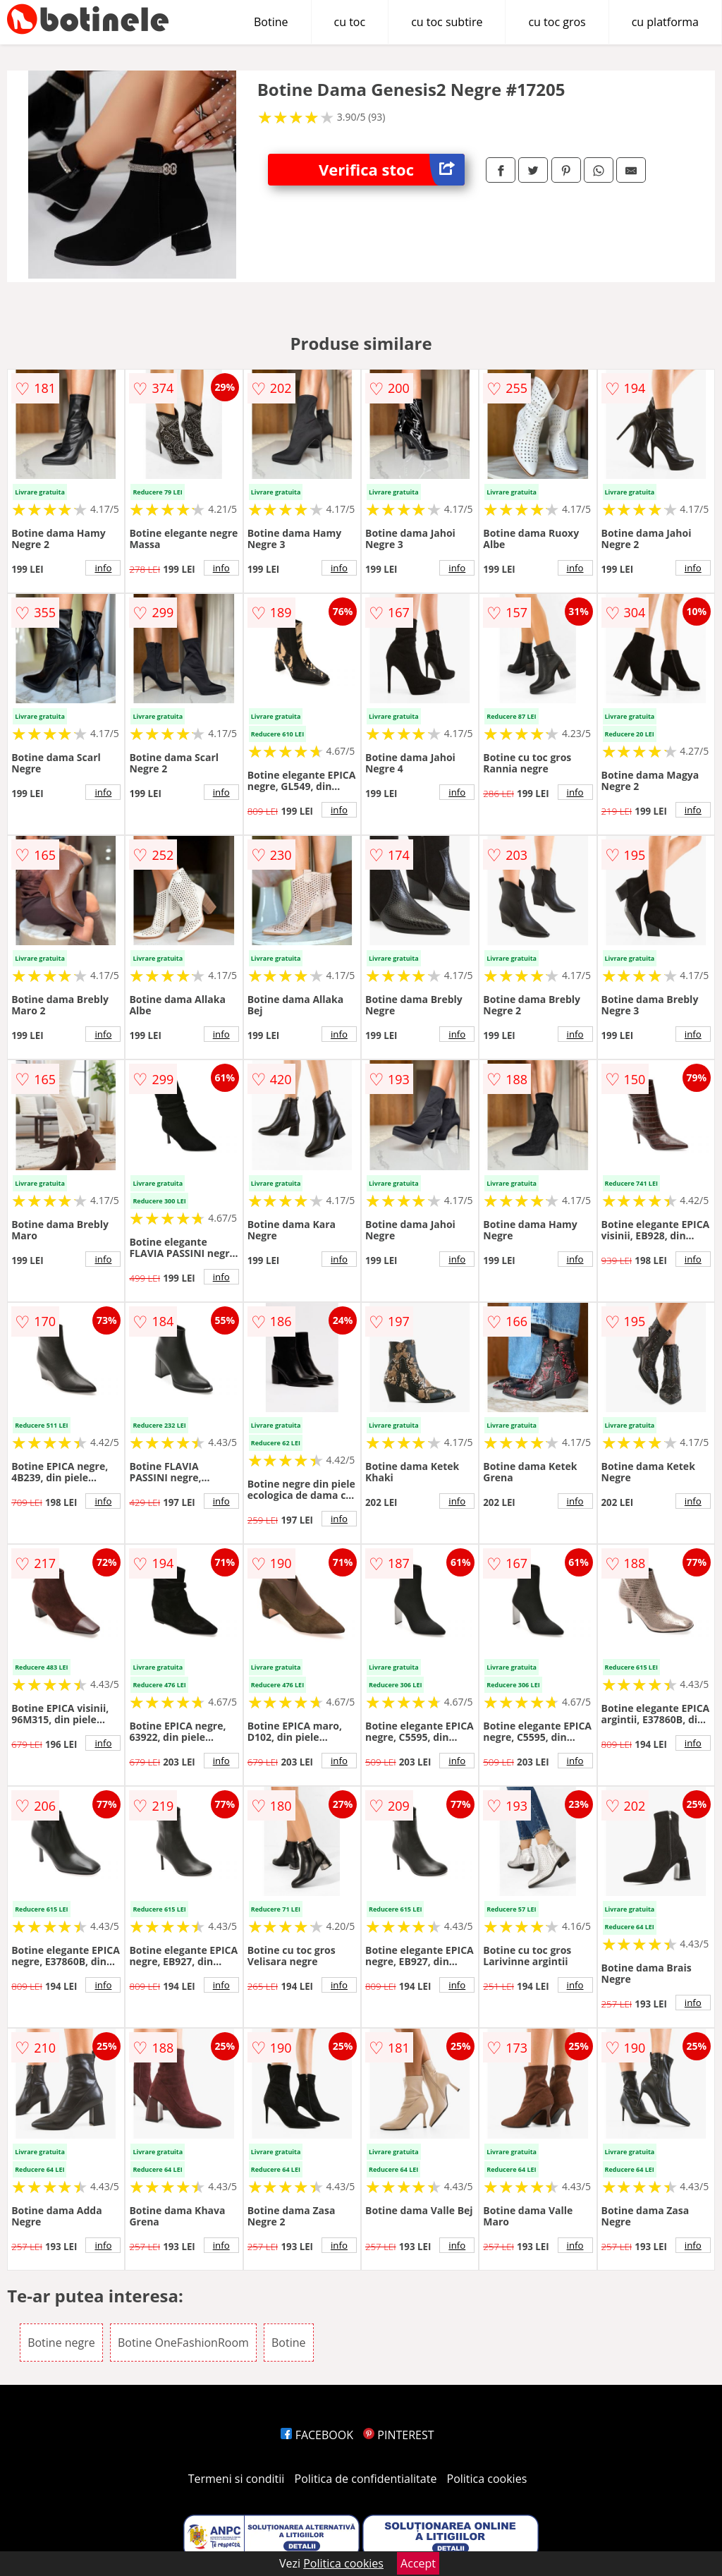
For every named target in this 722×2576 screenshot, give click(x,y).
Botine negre (61, 2342)
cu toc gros (556, 22)
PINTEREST (398, 2435)
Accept (418, 2563)
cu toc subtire (446, 22)
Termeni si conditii (236, 2478)
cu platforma (665, 22)
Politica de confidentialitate (366, 2478)
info (102, 567)
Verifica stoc (392, 170)
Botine (271, 22)
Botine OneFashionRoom (183, 2342)
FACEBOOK (317, 2435)
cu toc (350, 22)
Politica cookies (487, 2478)
